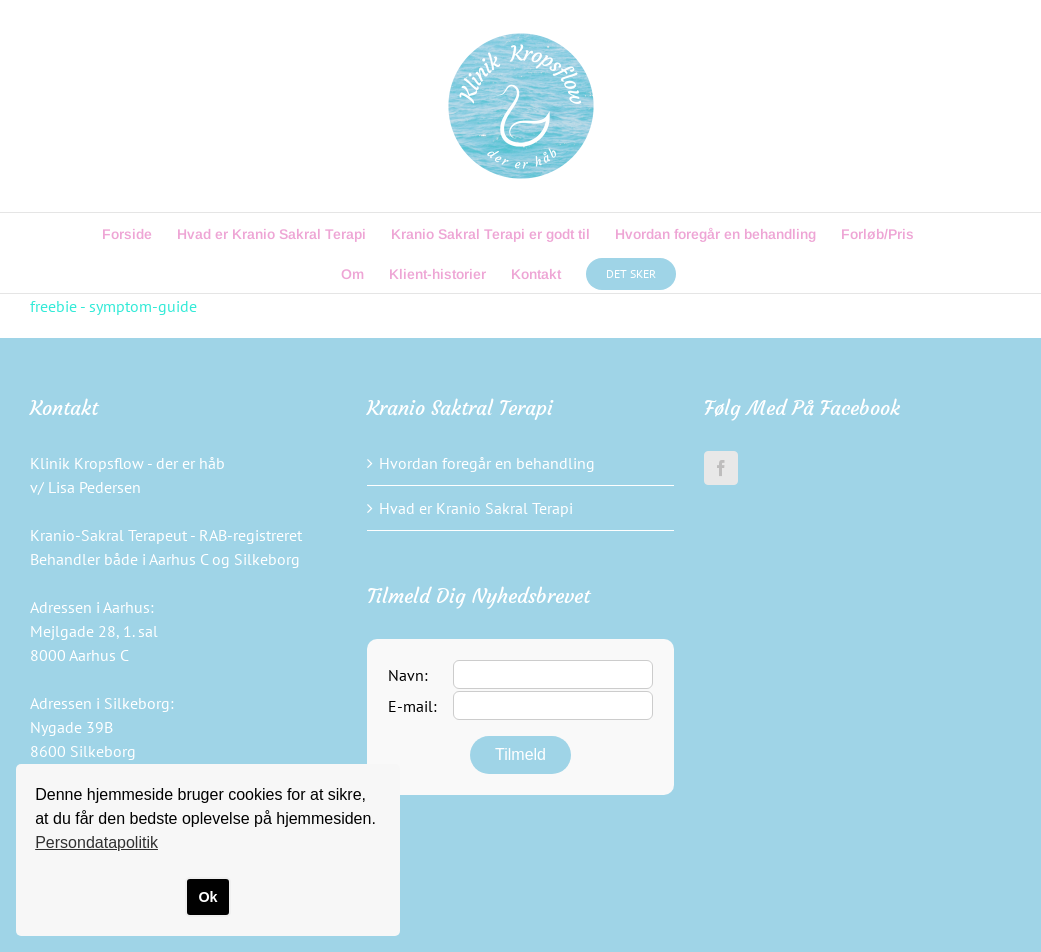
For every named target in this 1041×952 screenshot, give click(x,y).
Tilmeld (520, 754)
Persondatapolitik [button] (96, 842)
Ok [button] (207, 897)
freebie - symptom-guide (113, 306)
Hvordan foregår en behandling (487, 463)
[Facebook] (721, 468)
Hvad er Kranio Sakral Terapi (476, 508)
